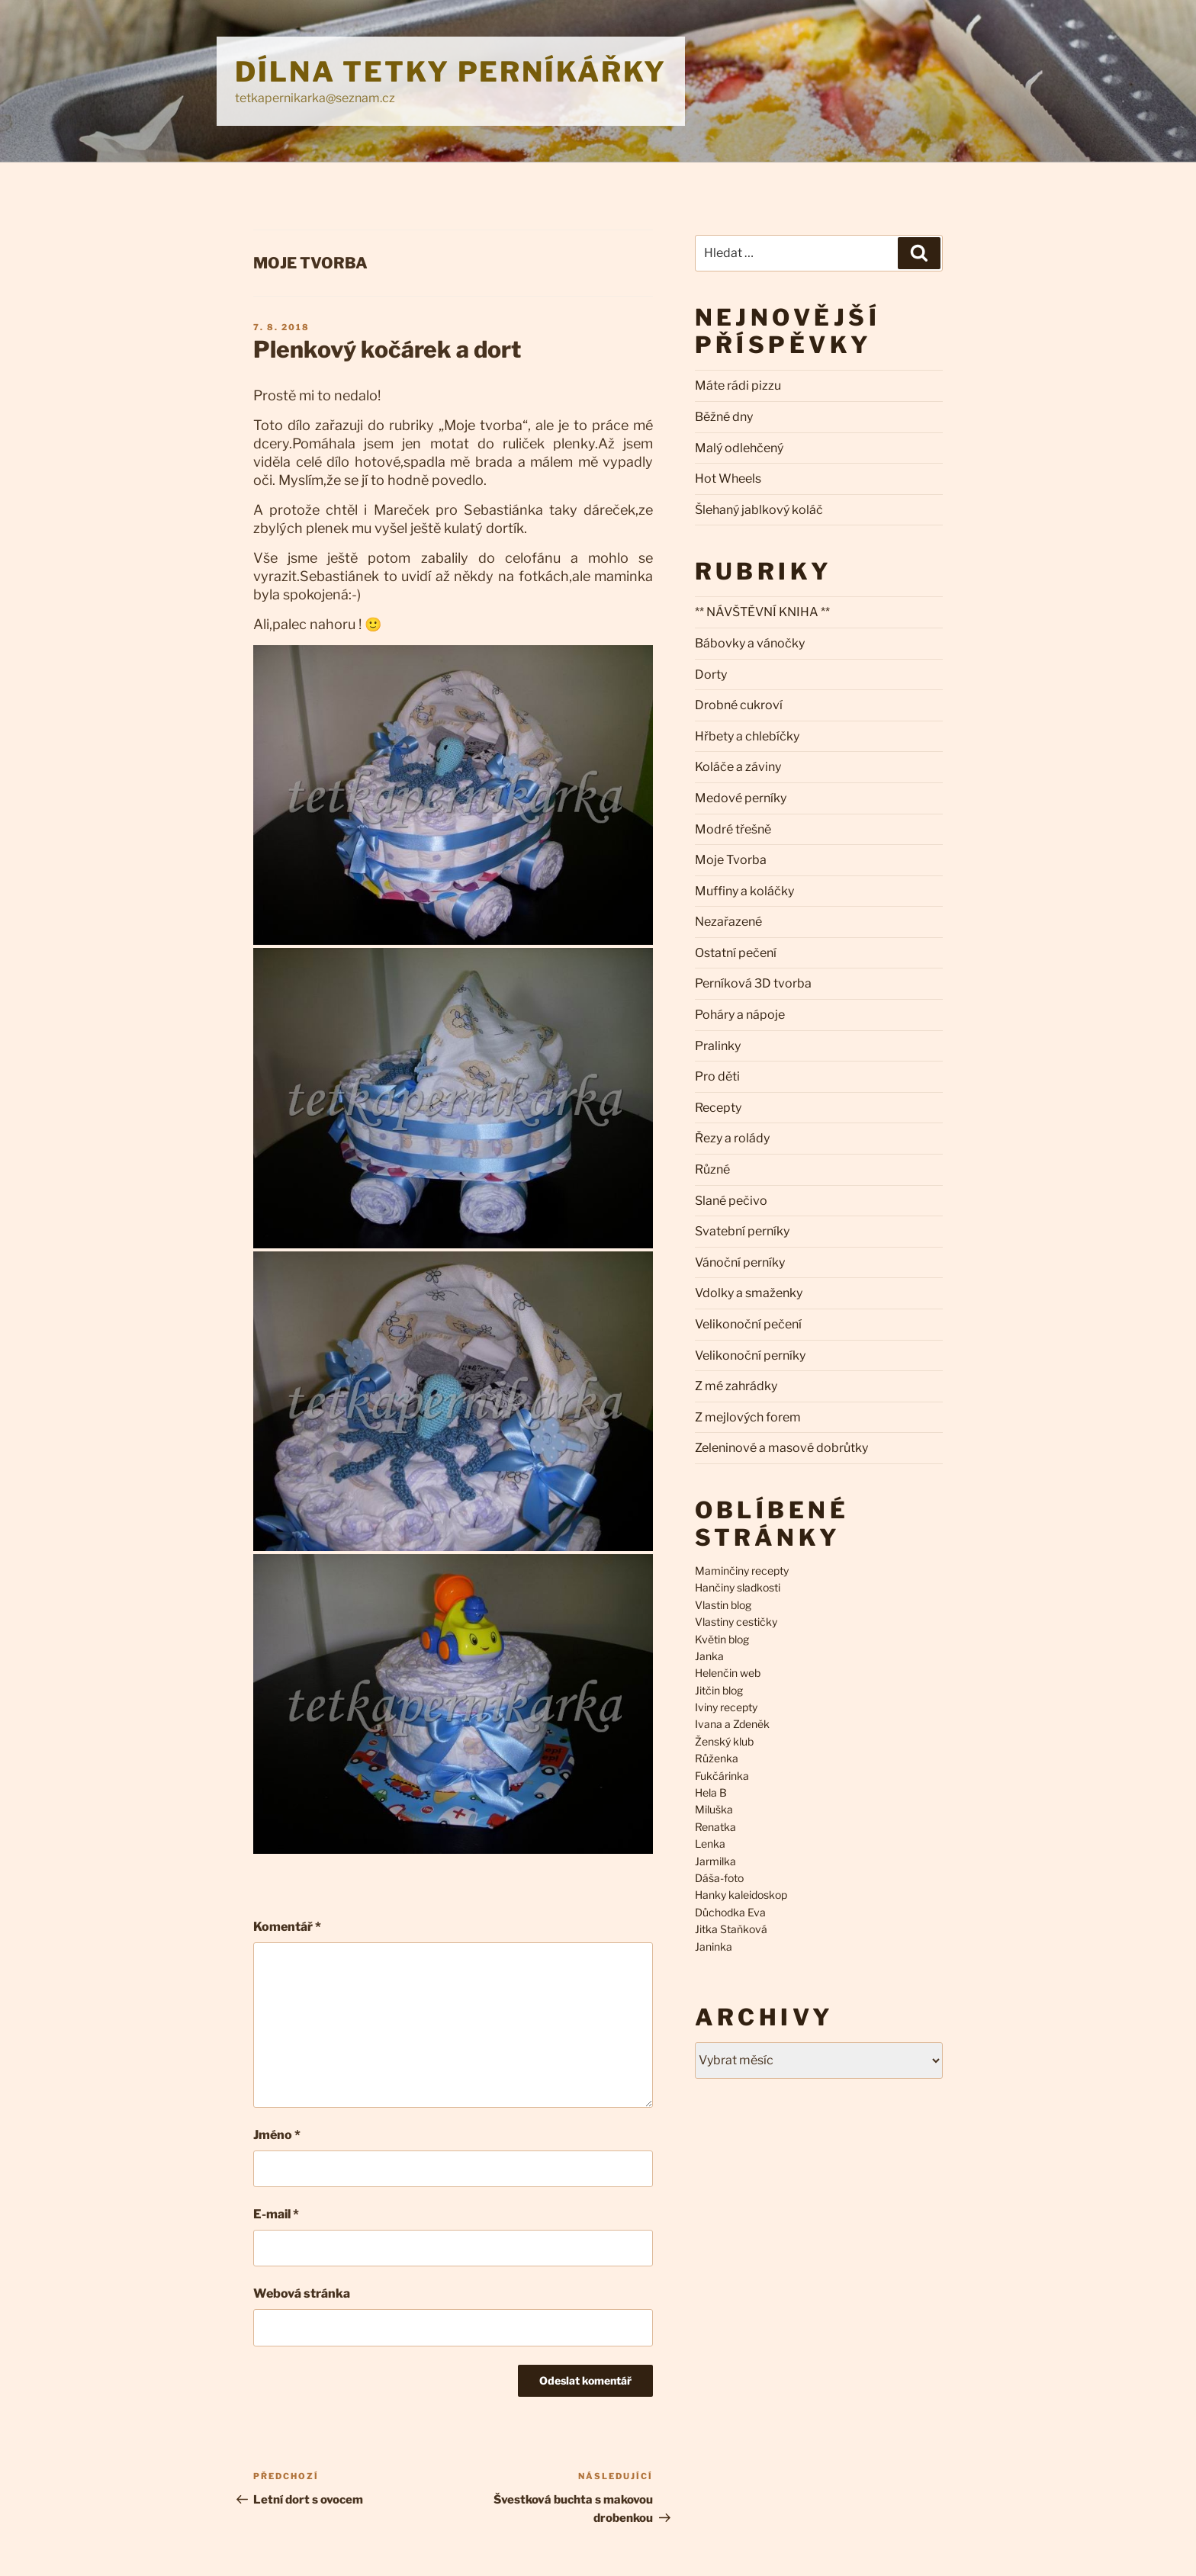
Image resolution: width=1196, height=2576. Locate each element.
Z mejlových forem (748, 1417)
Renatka (715, 1826)
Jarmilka (715, 1861)
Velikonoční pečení (748, 1324)
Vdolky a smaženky (748, 1293)
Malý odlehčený (739, 448)
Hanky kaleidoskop (741, 1894)
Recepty (718, 1107)
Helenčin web (727, 1672)
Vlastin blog (723, 1604)
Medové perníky (740, 798)
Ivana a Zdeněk (732, 1723)
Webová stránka (301, 2293)
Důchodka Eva (730, 1912)
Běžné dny (724, 417)
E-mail (276, 2214)
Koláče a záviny (738, 767)
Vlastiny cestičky (736, 1621)
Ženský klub (724, 1741)
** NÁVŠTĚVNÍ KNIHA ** (762, 612)
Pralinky (718, 1046)
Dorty (711, 674)
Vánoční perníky (740, 1262)
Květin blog (722, 1639)
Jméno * (277, 2135)
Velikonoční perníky (750, 1355)
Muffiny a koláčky (744, 891)
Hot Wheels (728, 478)
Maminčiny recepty (742, 1570)
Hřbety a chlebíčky (747, 736)
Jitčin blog (719, 1690)
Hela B (711, 1792)
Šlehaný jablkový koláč (759, 510)
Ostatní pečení (735, 953)
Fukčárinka (722, 1775)
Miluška (714, 1809)
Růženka (716, 1758)
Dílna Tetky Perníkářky (451, 71)
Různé (712, 1169)
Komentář (287, 1926)
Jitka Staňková (731, 1928)
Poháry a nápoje (740, 1014)
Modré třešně (733, 829)
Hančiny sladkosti (737, 1587)
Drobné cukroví (739, 705)
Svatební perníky (742, 1231)
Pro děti (717, 1076)
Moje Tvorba (310, 263)
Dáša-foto (719, 1877)
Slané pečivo (731, 1200)
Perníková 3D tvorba (753, 983)
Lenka (710, 1843)
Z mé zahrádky (736, 1386)
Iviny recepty (726, 1707)
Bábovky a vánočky (750, 643)
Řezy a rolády (732, 1138)
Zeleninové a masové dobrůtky (781, 1448)
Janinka (713, 1946)
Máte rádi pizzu (738, 385)
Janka (709, 1655)
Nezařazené (728, 921)
